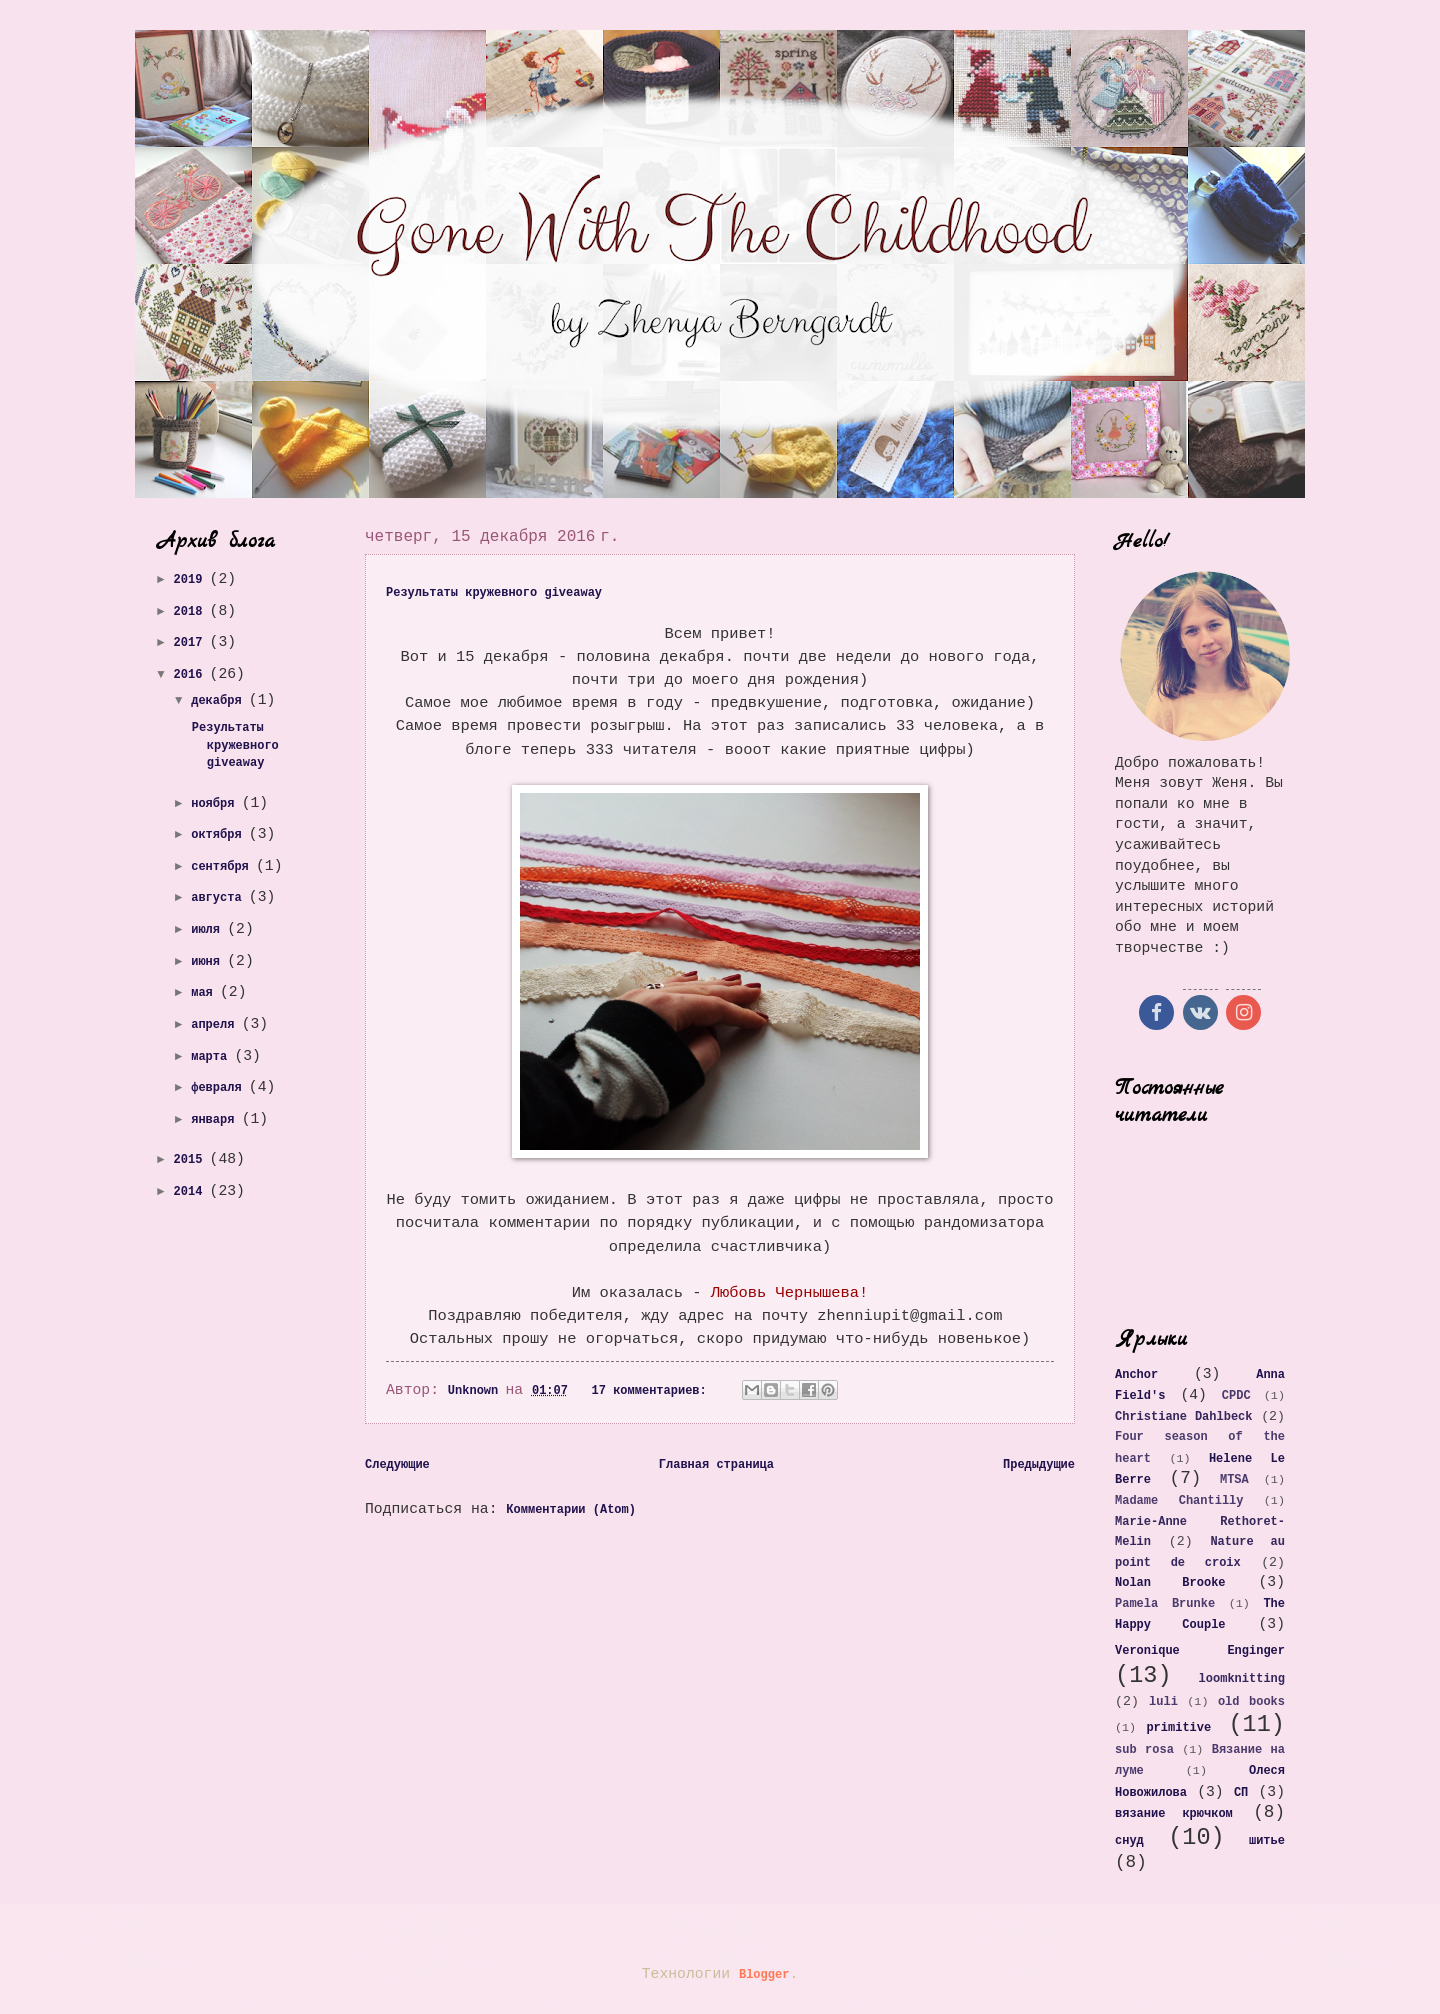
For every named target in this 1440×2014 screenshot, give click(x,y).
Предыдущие (1039, 1465)
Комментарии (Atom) (571, 1510)
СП (1241, 1793)
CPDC (1236, 1396)
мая (205, 993)
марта (212, 1057)
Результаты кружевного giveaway (494, 593)
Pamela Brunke (1165, 1604)
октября (220, 835)
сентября (223, 867)
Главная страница (716, 1465)
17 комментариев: (653, 1391)
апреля (216, 1025)
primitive (1178, 1728)
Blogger (764, 1975)
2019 (192, 580)
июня (209, 962)
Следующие (397, 1465)
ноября (216, 804)
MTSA (1234, 1480)
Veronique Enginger (1200, 1651)
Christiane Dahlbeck (1184, 1417)
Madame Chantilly (1179, 1501)
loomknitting (1242, 1679)
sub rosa (1144, 1750)
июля (209, 930)
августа (220, 898)
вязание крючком (1174, 1814)
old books (1251, 1702)
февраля (220, 1088)
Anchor (1136, 1375)
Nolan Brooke (1170, 1583)
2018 (192, 612)
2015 (192, 1160)
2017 (192, 643)
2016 (192, 675)
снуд (1129, 1841)
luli (1163, 1702)
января (216, 1120)
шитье (1267, 1841)
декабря (220, 701)
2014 (192, 1192)
